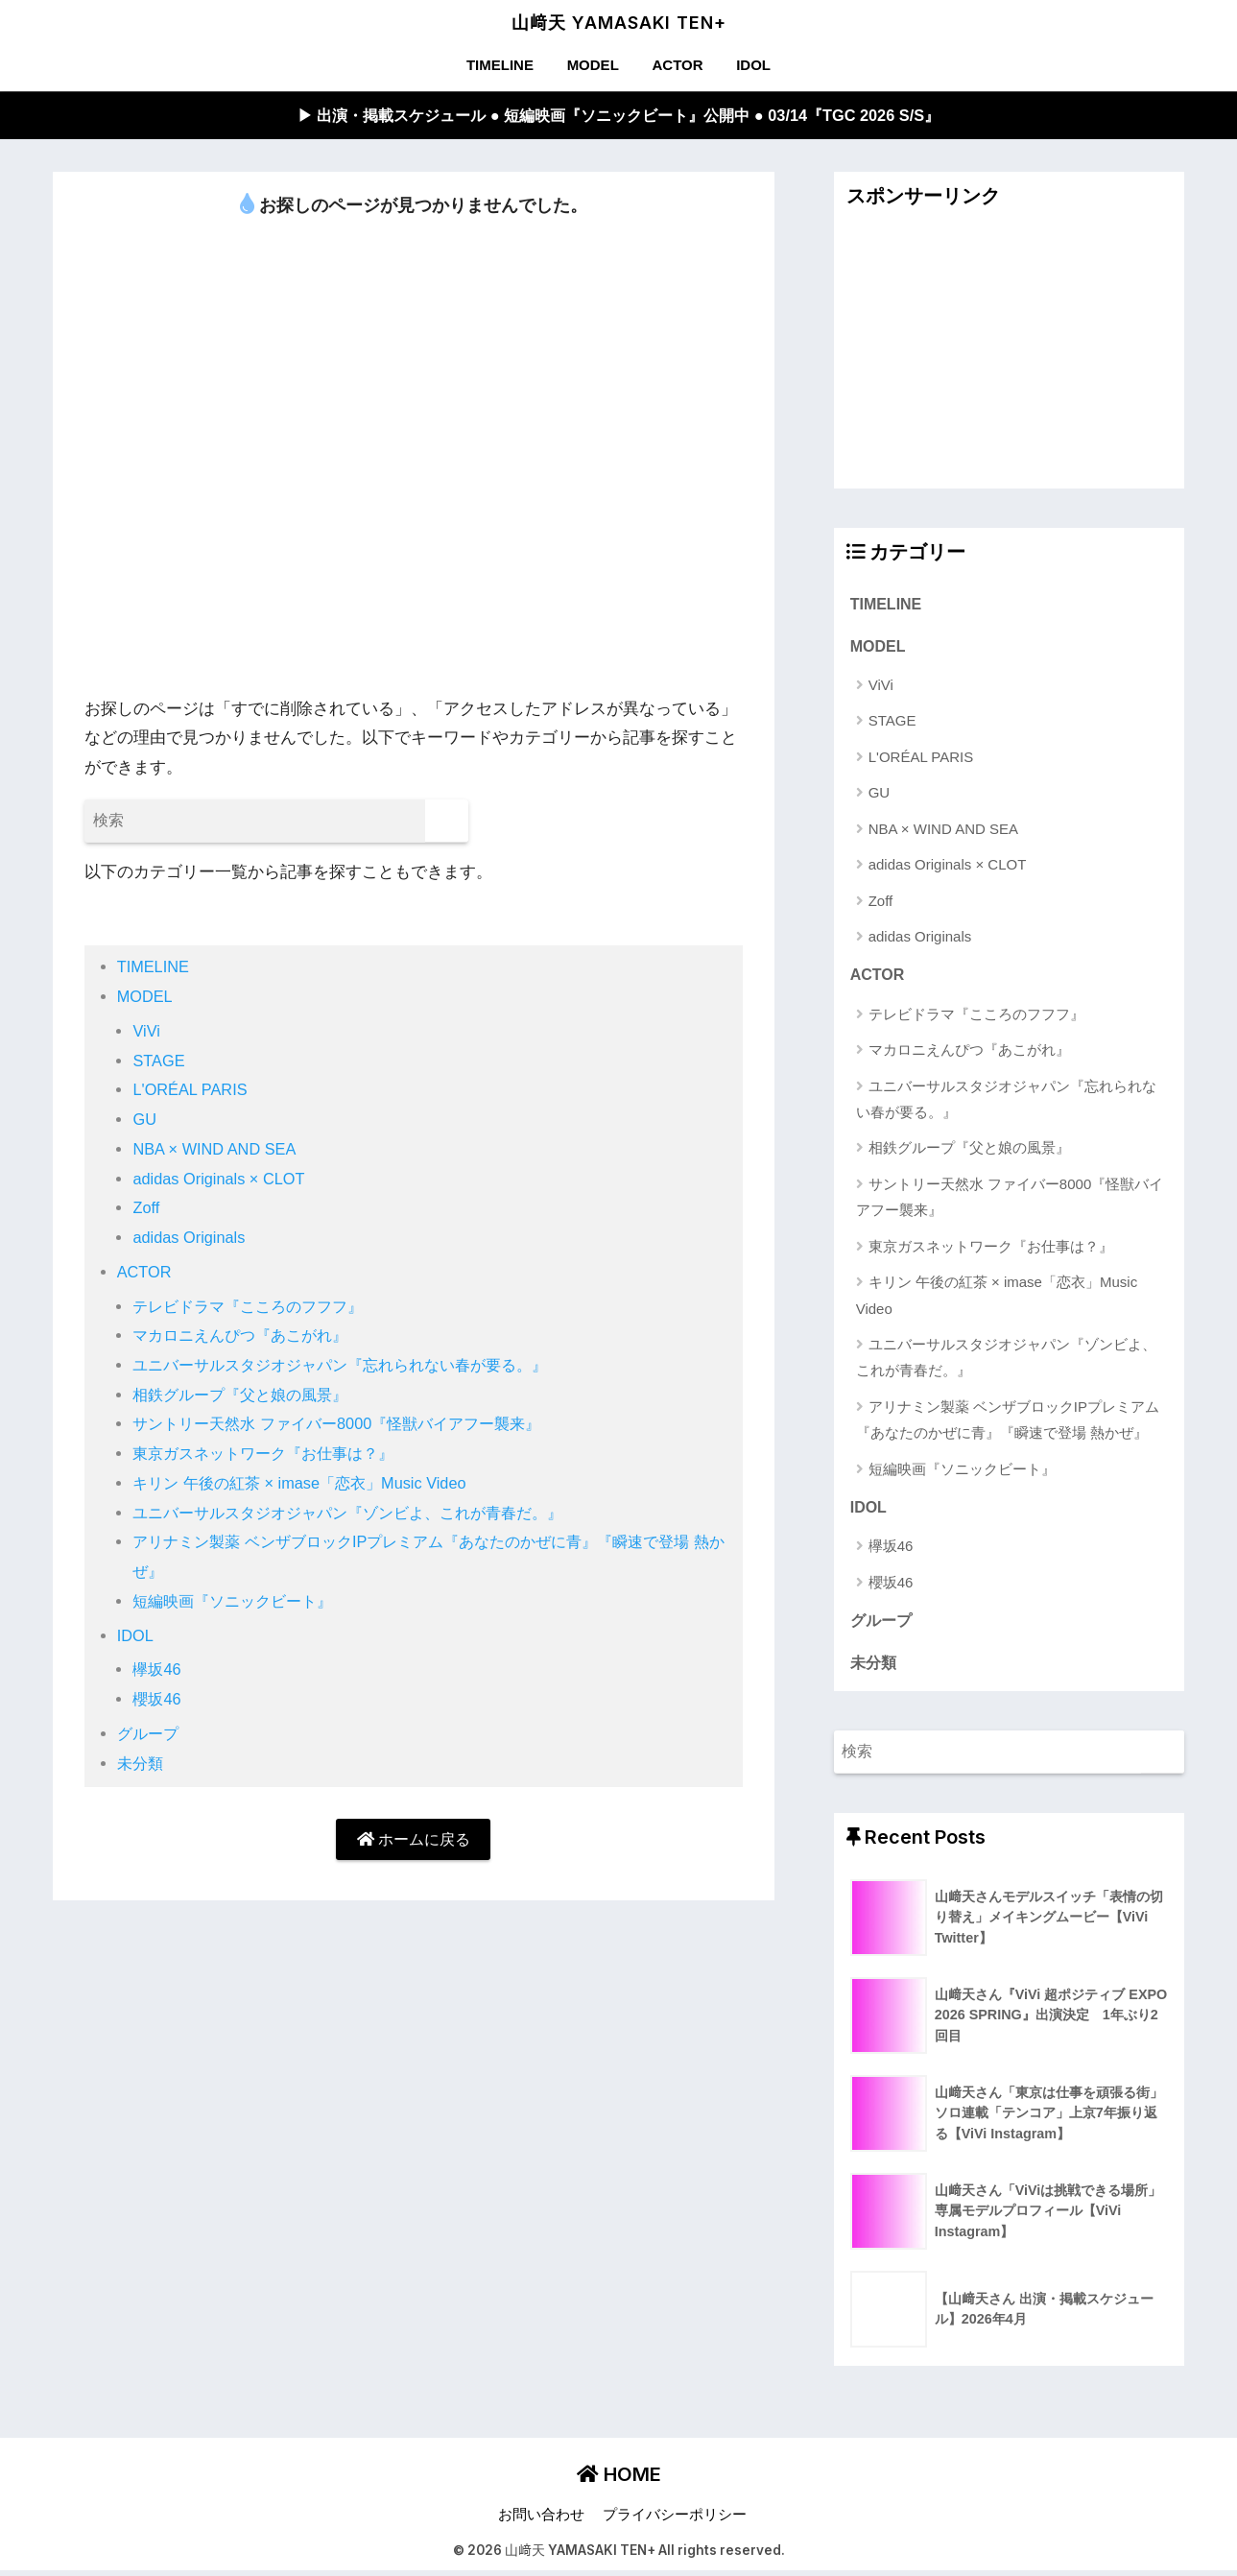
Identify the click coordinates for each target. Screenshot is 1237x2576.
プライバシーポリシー (675, 2520)
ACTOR (677, 65)
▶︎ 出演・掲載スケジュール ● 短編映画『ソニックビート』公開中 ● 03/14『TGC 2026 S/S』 (618, 116)
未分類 (141, 1764)
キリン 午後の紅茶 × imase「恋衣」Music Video (307, 1484)
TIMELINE (500, 65)
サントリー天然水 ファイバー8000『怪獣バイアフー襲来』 (348, 1425)
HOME (619, 2480)
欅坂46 (157, 1670)
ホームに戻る (413, 1840)
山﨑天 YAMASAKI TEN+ (618, 22)
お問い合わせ (541, 2520)
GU (144, 1120)
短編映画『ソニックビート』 (238, 1602)
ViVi (146, 1032)
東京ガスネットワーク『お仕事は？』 (271, 1454)
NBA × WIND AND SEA (216, 1150)
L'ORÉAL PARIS (191, 1091)
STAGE (159, 1062)
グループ (149, 1735)
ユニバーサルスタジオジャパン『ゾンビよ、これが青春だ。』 (360, 1514)
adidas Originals (190, 1238)
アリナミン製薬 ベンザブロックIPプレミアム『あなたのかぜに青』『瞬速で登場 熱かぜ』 (1007, 1422)
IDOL (753, 65)
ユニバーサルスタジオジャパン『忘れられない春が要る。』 (352, 1366)
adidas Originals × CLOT (220, 1179)
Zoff (146, 1209)
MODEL (593, 65)
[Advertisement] (1009, 355)
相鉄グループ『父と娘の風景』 (246, 1396)
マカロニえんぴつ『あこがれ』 (246, 1336)
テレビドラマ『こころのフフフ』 (254, 1307)
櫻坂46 (157, 1700)
